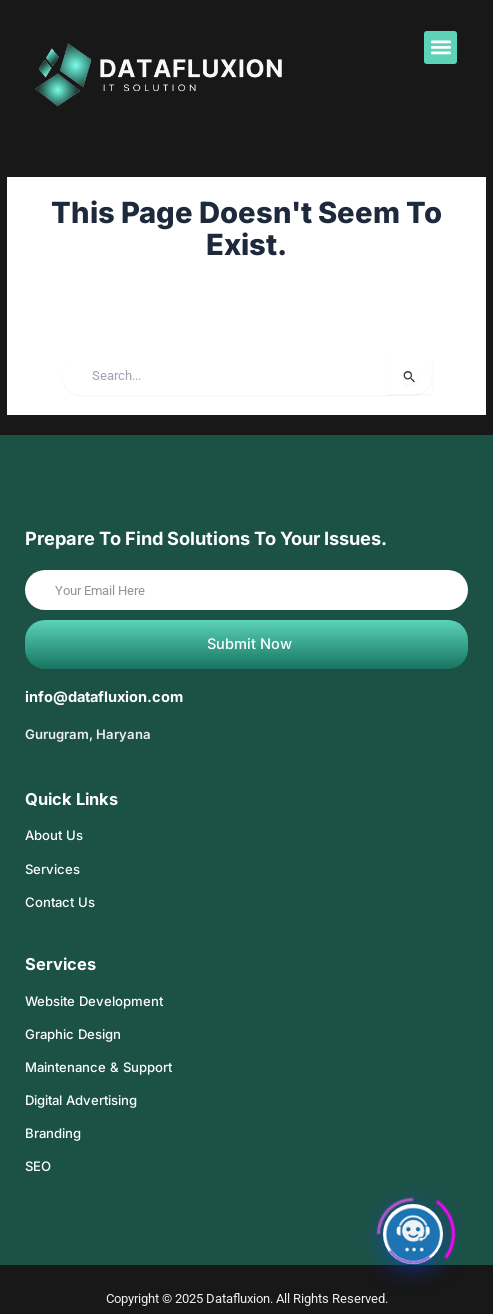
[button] (440, 47)
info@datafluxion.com (104, 697)
